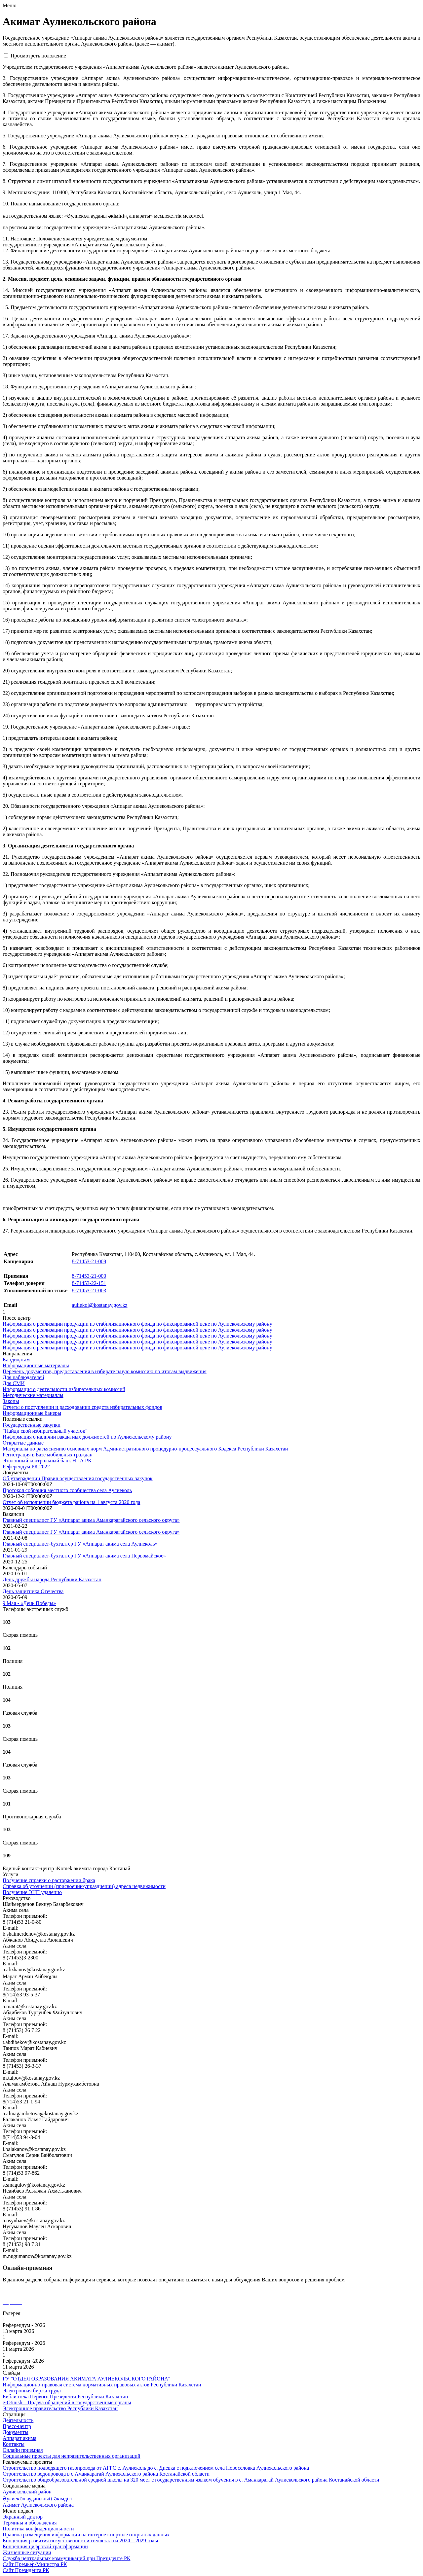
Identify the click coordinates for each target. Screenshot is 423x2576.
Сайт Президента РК (26, 2570)
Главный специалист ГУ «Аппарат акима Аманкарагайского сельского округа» (91, 1520)
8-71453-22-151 (89, 1283)
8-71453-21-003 (89, 1290)
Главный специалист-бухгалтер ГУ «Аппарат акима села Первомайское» (84, 1555)
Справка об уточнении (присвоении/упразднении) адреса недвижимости (84, 1886)
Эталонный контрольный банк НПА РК (47, 1460)
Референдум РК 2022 (26, 1466)
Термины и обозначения (30, 2522)
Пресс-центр (17, 2426)
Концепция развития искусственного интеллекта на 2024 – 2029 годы (80, 2540)
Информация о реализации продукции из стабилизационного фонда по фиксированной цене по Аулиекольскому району (137, 1324)
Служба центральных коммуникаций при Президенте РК (66, 2558)
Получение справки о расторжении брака (49, 1880)
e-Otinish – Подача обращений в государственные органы (67, 2402)
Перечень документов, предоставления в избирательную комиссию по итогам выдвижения (105, 1371)
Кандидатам (16, 1359)
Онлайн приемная (23, 2450)
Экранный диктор (23, 2517)
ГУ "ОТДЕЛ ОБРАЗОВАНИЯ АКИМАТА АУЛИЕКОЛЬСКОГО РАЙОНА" (86, 2378)
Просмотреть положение (38, 55)
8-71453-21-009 (89, 1261)
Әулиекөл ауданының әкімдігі (37, 2498)
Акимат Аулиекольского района (38, 2505)
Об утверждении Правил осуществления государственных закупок (78, 1478)
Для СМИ (14, 1383)
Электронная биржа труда (32, 2390)
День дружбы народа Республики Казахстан (52, 1579)
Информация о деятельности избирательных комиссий (64, 1389)
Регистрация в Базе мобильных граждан (48, 1454)
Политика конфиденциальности (38, 2528)
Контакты (13, 2444)
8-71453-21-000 (89, 1276)
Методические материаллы (33, 1395)
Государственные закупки (31, 1425)
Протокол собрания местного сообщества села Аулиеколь (67, 1490)
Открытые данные (23, 1443)
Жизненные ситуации (27, 2552)
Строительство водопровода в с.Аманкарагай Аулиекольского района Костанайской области (106, 2474)
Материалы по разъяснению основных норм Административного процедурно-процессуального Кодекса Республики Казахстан (145, 1448)
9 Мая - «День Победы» (29, 1603)
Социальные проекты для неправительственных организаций (71, 2456)
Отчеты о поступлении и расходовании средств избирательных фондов (82, 1407)
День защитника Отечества (33, 1591)
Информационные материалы (36, 1365)
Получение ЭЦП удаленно (32, 1892)
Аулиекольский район (27, 2491)
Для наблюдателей (23, 1377)
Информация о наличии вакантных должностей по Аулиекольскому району (87, 1437)
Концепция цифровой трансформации (45, 2546)
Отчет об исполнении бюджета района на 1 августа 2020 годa (71, 1502)
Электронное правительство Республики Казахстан (60, 2408)
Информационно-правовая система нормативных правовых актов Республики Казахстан (102, 2384)
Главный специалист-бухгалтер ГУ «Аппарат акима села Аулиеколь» (80, 1544)
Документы (15, 2432)
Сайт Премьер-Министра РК (35, 2564)
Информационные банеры (32, 1413)
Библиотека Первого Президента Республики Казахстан (65, 2396)
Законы (11, 1401)
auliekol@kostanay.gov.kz (99, 1305)
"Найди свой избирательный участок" (45, 1431)
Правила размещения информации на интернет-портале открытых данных (86, 2534)
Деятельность (18, 2420)
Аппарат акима (19, 2438)
